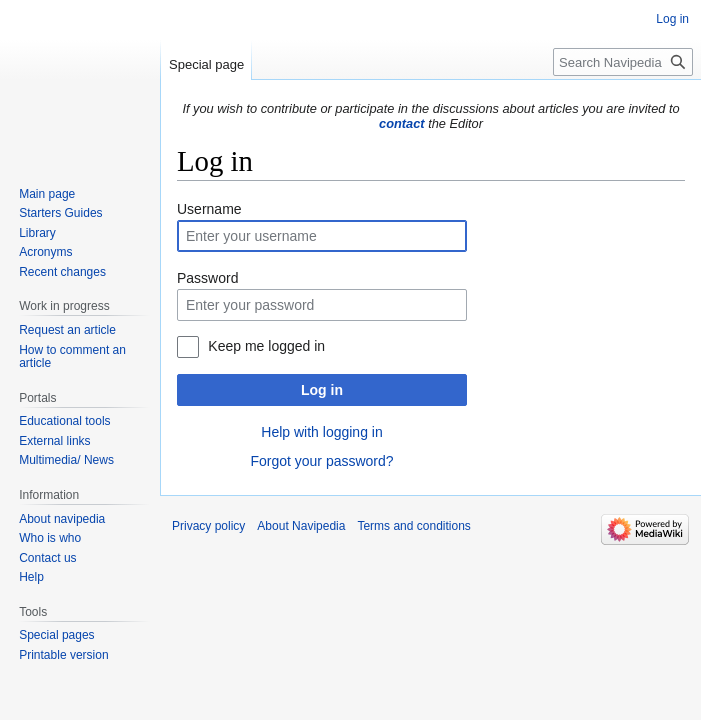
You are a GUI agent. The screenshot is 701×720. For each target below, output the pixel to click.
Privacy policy (208, 526)
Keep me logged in (266, 346)
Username (209, 209)
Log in (322, 390)
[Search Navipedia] (623, 62)
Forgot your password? (321, 461)
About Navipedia (301, 526)
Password (207, 278)
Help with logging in (321, 432)
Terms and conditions (413, 526)
